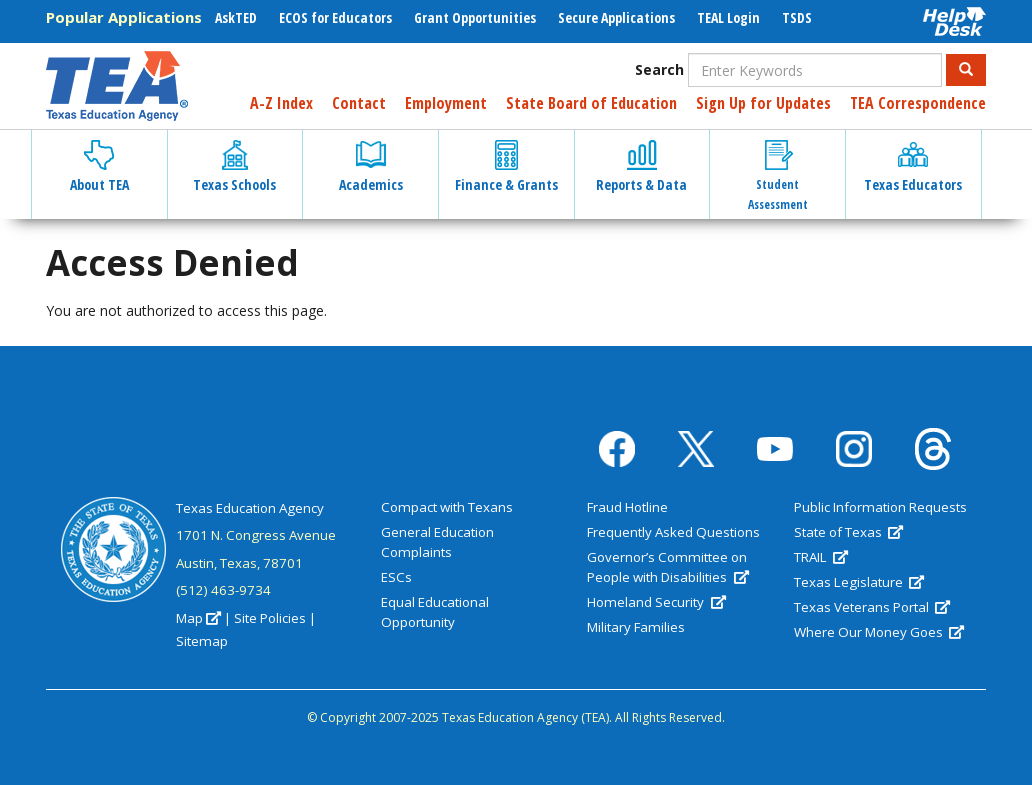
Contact (359, 103)
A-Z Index (281, 103)
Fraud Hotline (627, 507)
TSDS (797, 17)
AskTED (236, 17)
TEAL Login (728, 17)
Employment (446, 103)
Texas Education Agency (250, 508)
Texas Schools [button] (234, 167)
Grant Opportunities (475, 17)
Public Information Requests (880, 507)
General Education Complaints (437, 542)
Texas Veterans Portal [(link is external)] (872, 607)
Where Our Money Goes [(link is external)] (879, 632)
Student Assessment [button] (778, 176)
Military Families (636, 627)
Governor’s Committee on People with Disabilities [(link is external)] (667, 567)
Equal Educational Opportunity (435, 612)
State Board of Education (591, 103)
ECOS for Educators (335, 17)
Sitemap (202, 641)
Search (659, 69)
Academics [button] (371, 167)
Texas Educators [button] (913, 167)
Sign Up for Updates (763, 103)
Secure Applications (616, 17)
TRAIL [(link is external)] (821, 557)
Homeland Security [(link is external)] (656, 602)
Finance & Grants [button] (506, 167)
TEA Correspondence (918, 103)
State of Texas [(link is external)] (848, 532)
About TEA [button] (99, 167)
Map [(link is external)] (198, 618)
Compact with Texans (447, 507)
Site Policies (270, 618)
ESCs (396, 577)
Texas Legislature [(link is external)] (859, 582)
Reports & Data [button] (641, 167)
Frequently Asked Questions (673, 532)
